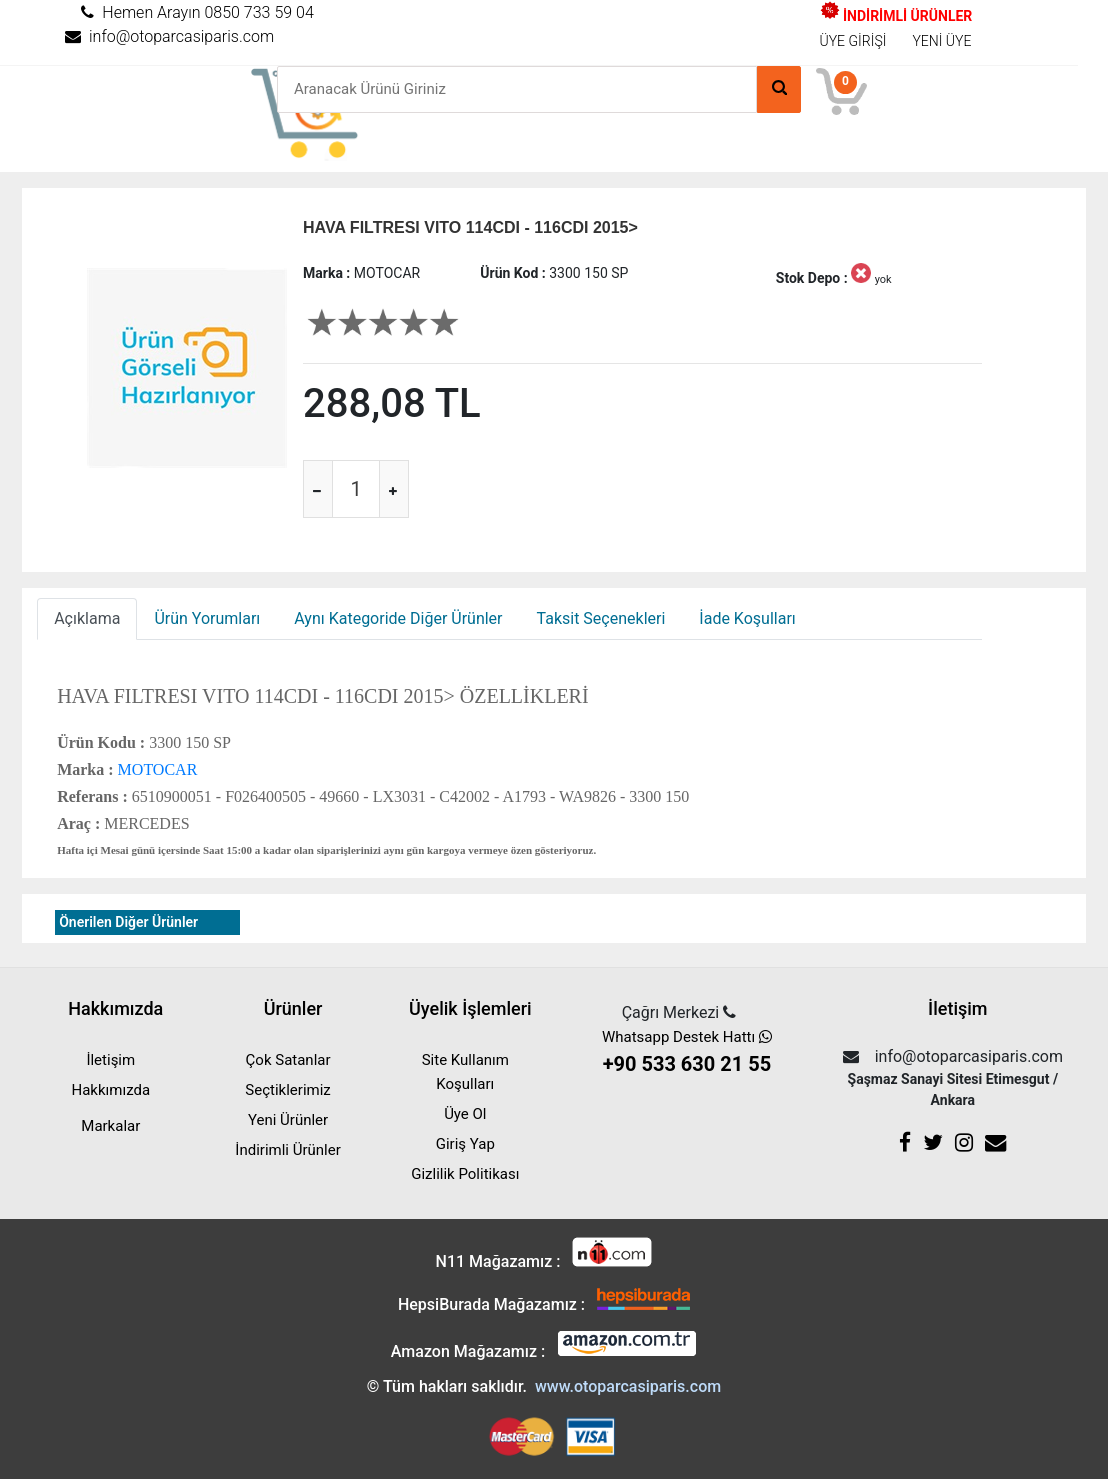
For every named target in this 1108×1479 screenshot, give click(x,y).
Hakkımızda (110, 1090)
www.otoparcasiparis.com (628, 1386)
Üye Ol (465, 1114)
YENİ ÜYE (941, 41)
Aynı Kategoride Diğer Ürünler (398, 618)
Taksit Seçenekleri (601, 618)
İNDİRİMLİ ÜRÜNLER (896, 16)
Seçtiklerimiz (287, 1090)
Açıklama (87, 618)
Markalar (110, 1126)
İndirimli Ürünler (287, 1150)
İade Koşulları (747, 618)
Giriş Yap (465, 1144)
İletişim (110, 1060)
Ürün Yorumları (207, 618)
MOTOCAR (156, 769)
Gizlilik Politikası (465, 1174)
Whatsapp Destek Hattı (687, 1053)
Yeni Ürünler (288, 1120)
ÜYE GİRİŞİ (853, 41)
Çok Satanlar (288, 1060)
